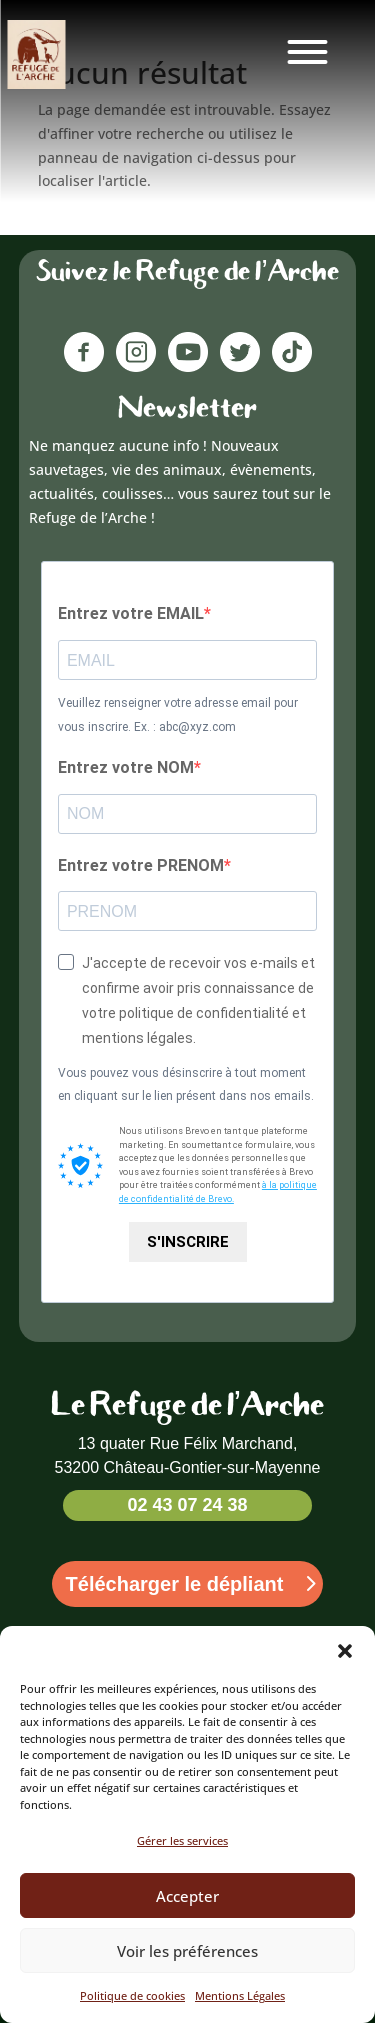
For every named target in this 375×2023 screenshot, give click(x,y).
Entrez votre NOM (126, 767)
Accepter (187, 1916)
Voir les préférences (187, 1971)
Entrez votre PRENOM (141, 865)
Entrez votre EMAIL (131, 613)
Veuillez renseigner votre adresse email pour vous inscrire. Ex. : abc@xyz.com (178, 715)
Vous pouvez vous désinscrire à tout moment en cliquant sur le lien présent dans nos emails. (186, 1085)
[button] (345, 1672)
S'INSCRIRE (188, 1242)
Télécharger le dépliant (175, 1584)
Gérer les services (182, 1861)
